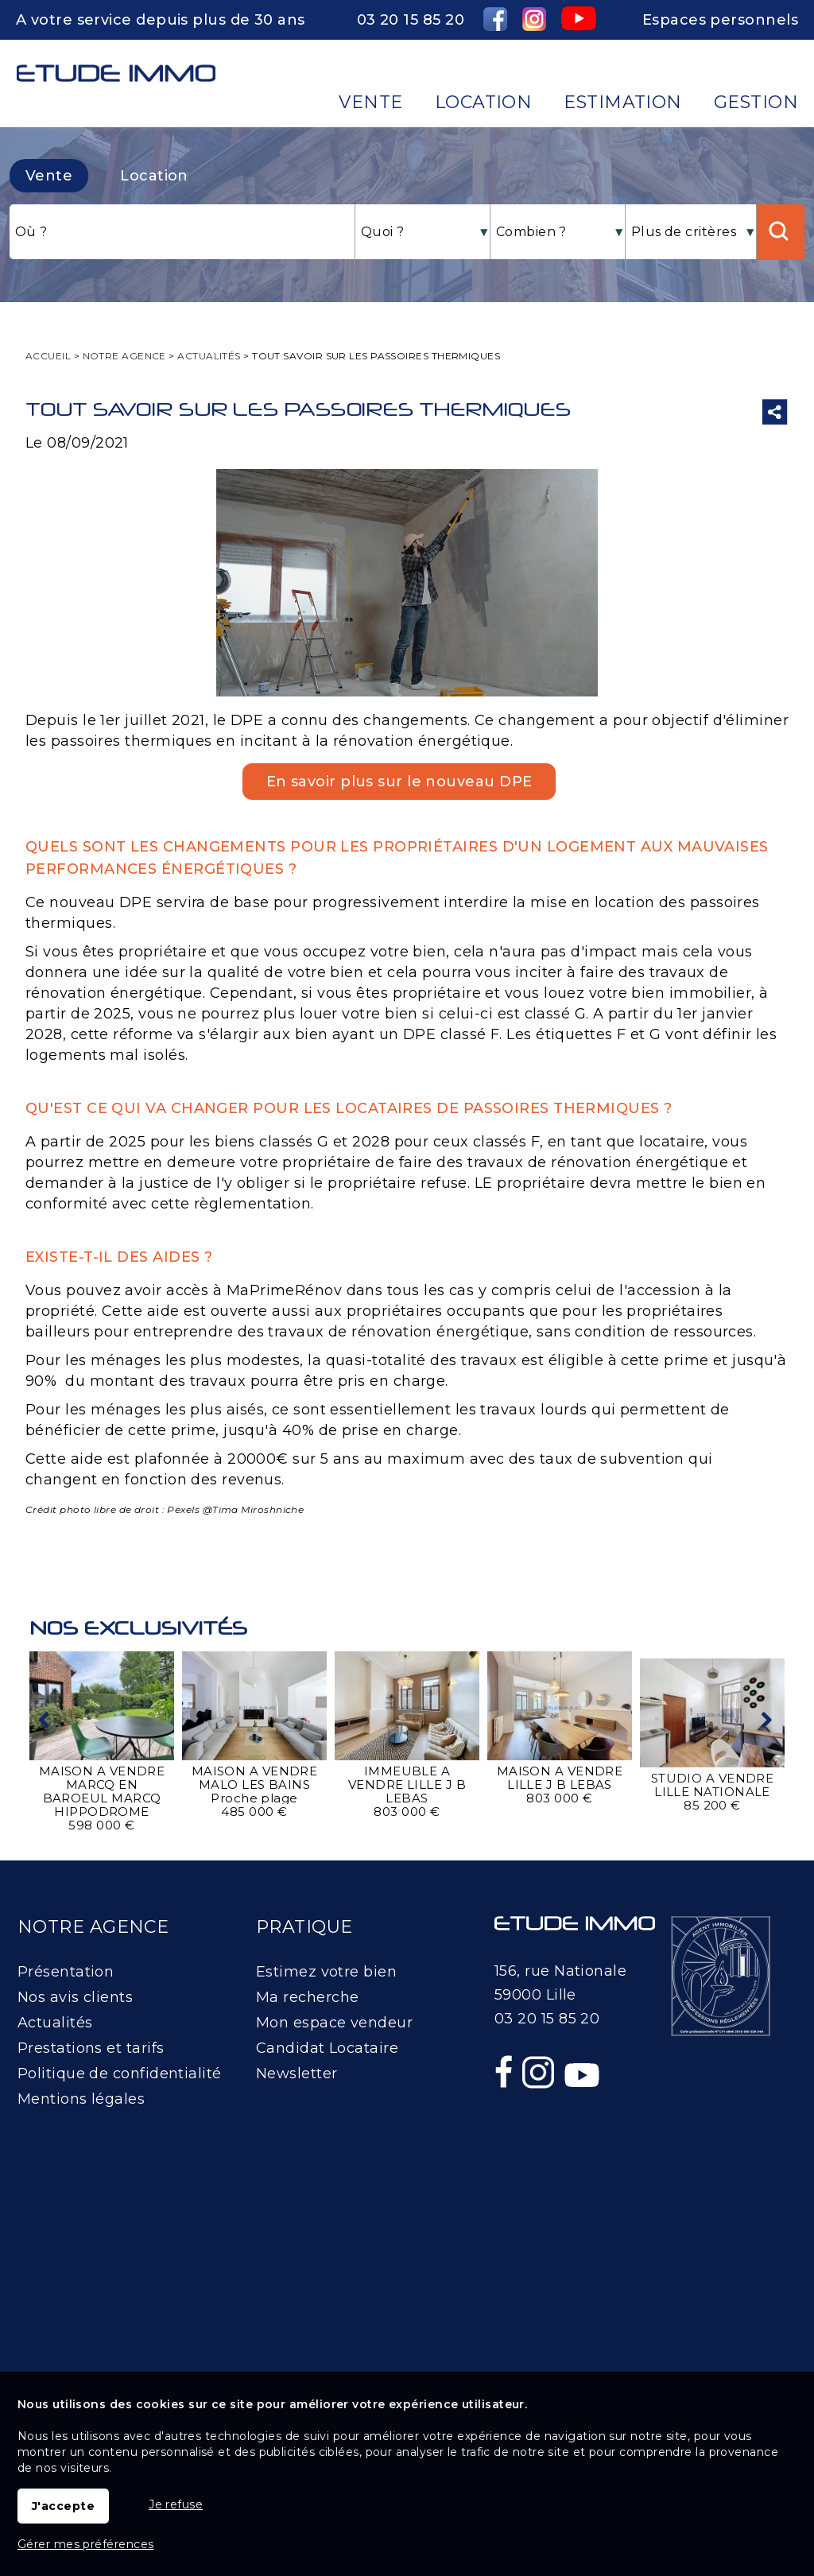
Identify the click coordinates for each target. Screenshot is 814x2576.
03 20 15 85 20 (410, 20)
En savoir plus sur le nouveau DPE (399, 781)
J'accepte (63, 2506)
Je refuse (176, 2504)
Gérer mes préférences (85, 2544)
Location (154, 175)
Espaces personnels (720, 20)
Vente (48, 175)
